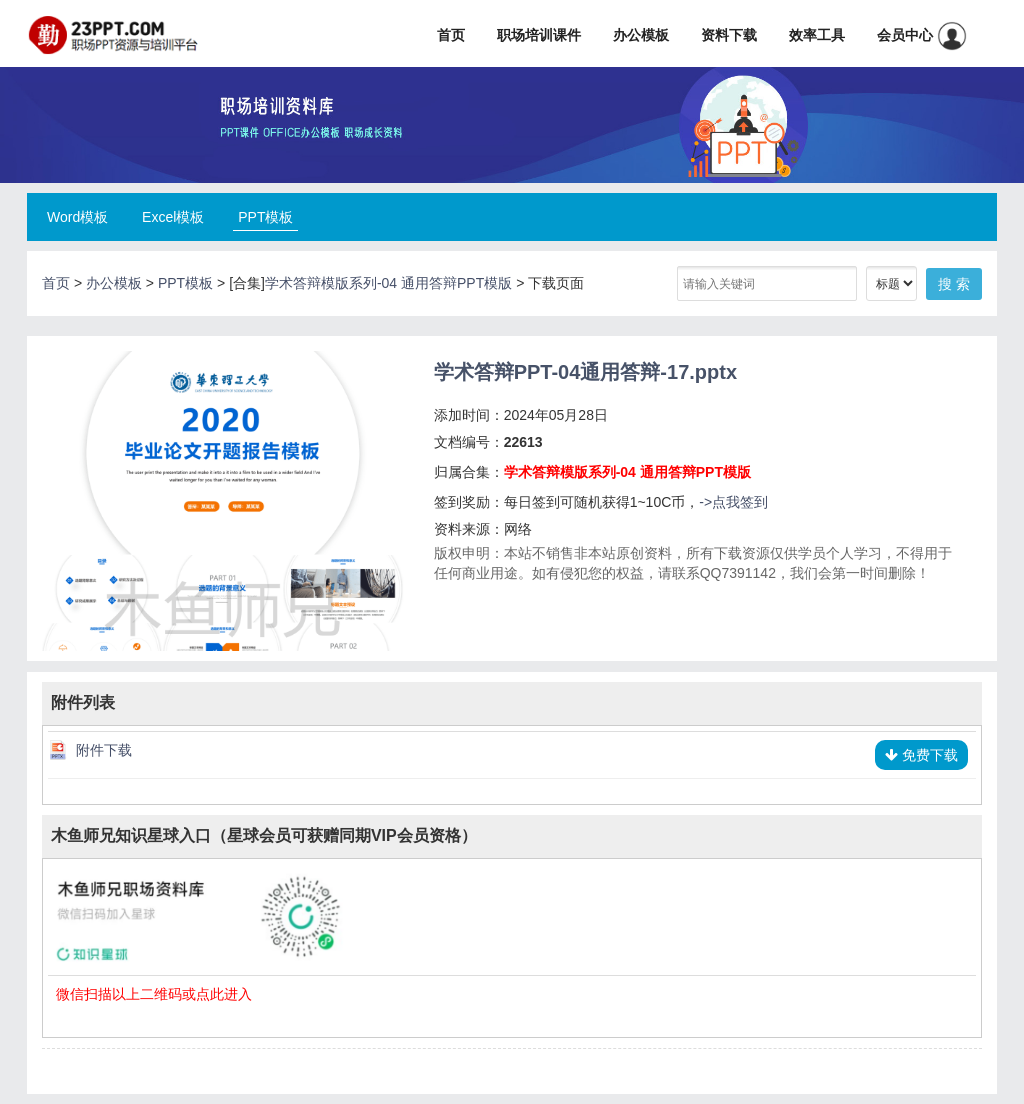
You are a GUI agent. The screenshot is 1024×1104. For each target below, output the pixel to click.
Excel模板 (173, 217)
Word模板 (77, 217)
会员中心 (922, 35)
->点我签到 (733, 502)
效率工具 (817, 35)
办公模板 (641, 35)
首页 (451, 35)
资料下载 (729, 35)
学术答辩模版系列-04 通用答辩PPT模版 (388, 283)
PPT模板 (265, 217)
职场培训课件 (539, 35)
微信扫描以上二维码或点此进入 (154, 994)
